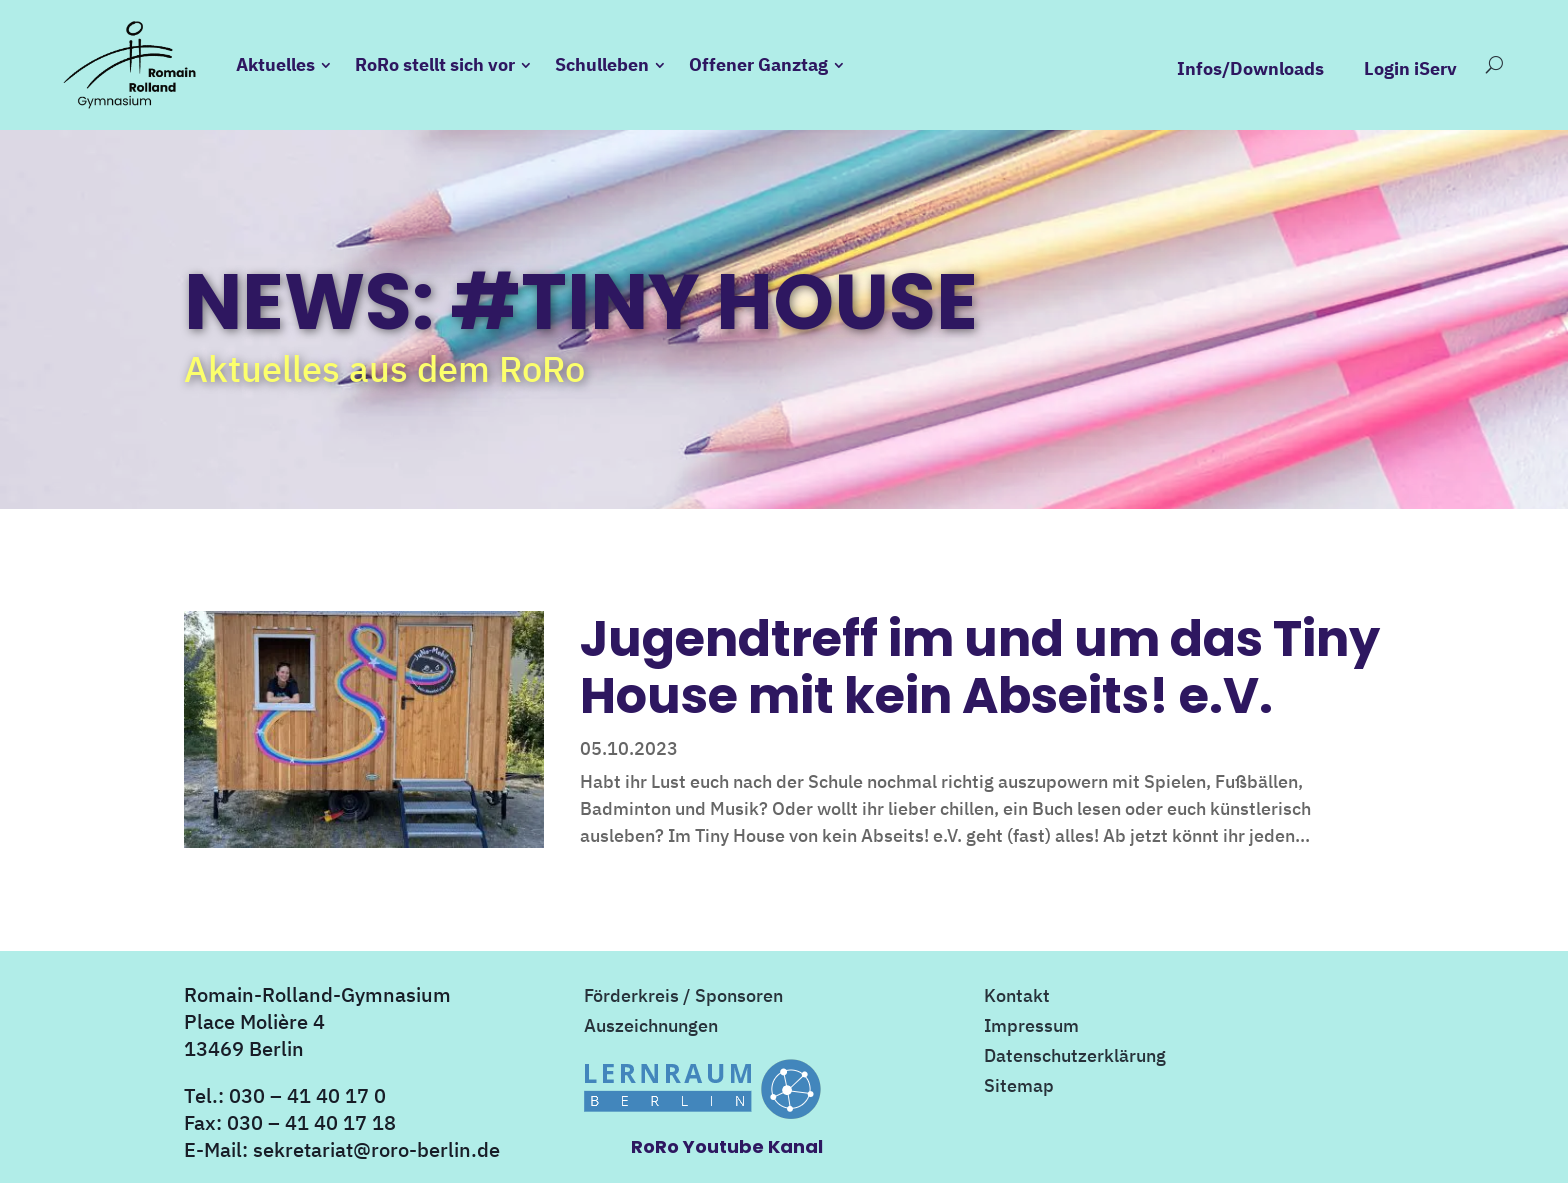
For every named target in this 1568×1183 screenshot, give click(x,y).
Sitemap (1019, 1088)
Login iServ (1410, 69)
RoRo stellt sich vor (435, 64)
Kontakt (1017, 998)
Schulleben (602, 64)
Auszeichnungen (651, 1028)
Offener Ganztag (758, 64)
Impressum (1031, 1028)
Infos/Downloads (1250, 69)
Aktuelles (275, 64)
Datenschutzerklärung (1075, 1058)
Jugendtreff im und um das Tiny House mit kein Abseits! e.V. (980, 667)
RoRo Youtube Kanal (727, 1146)
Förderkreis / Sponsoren (683, 998)
